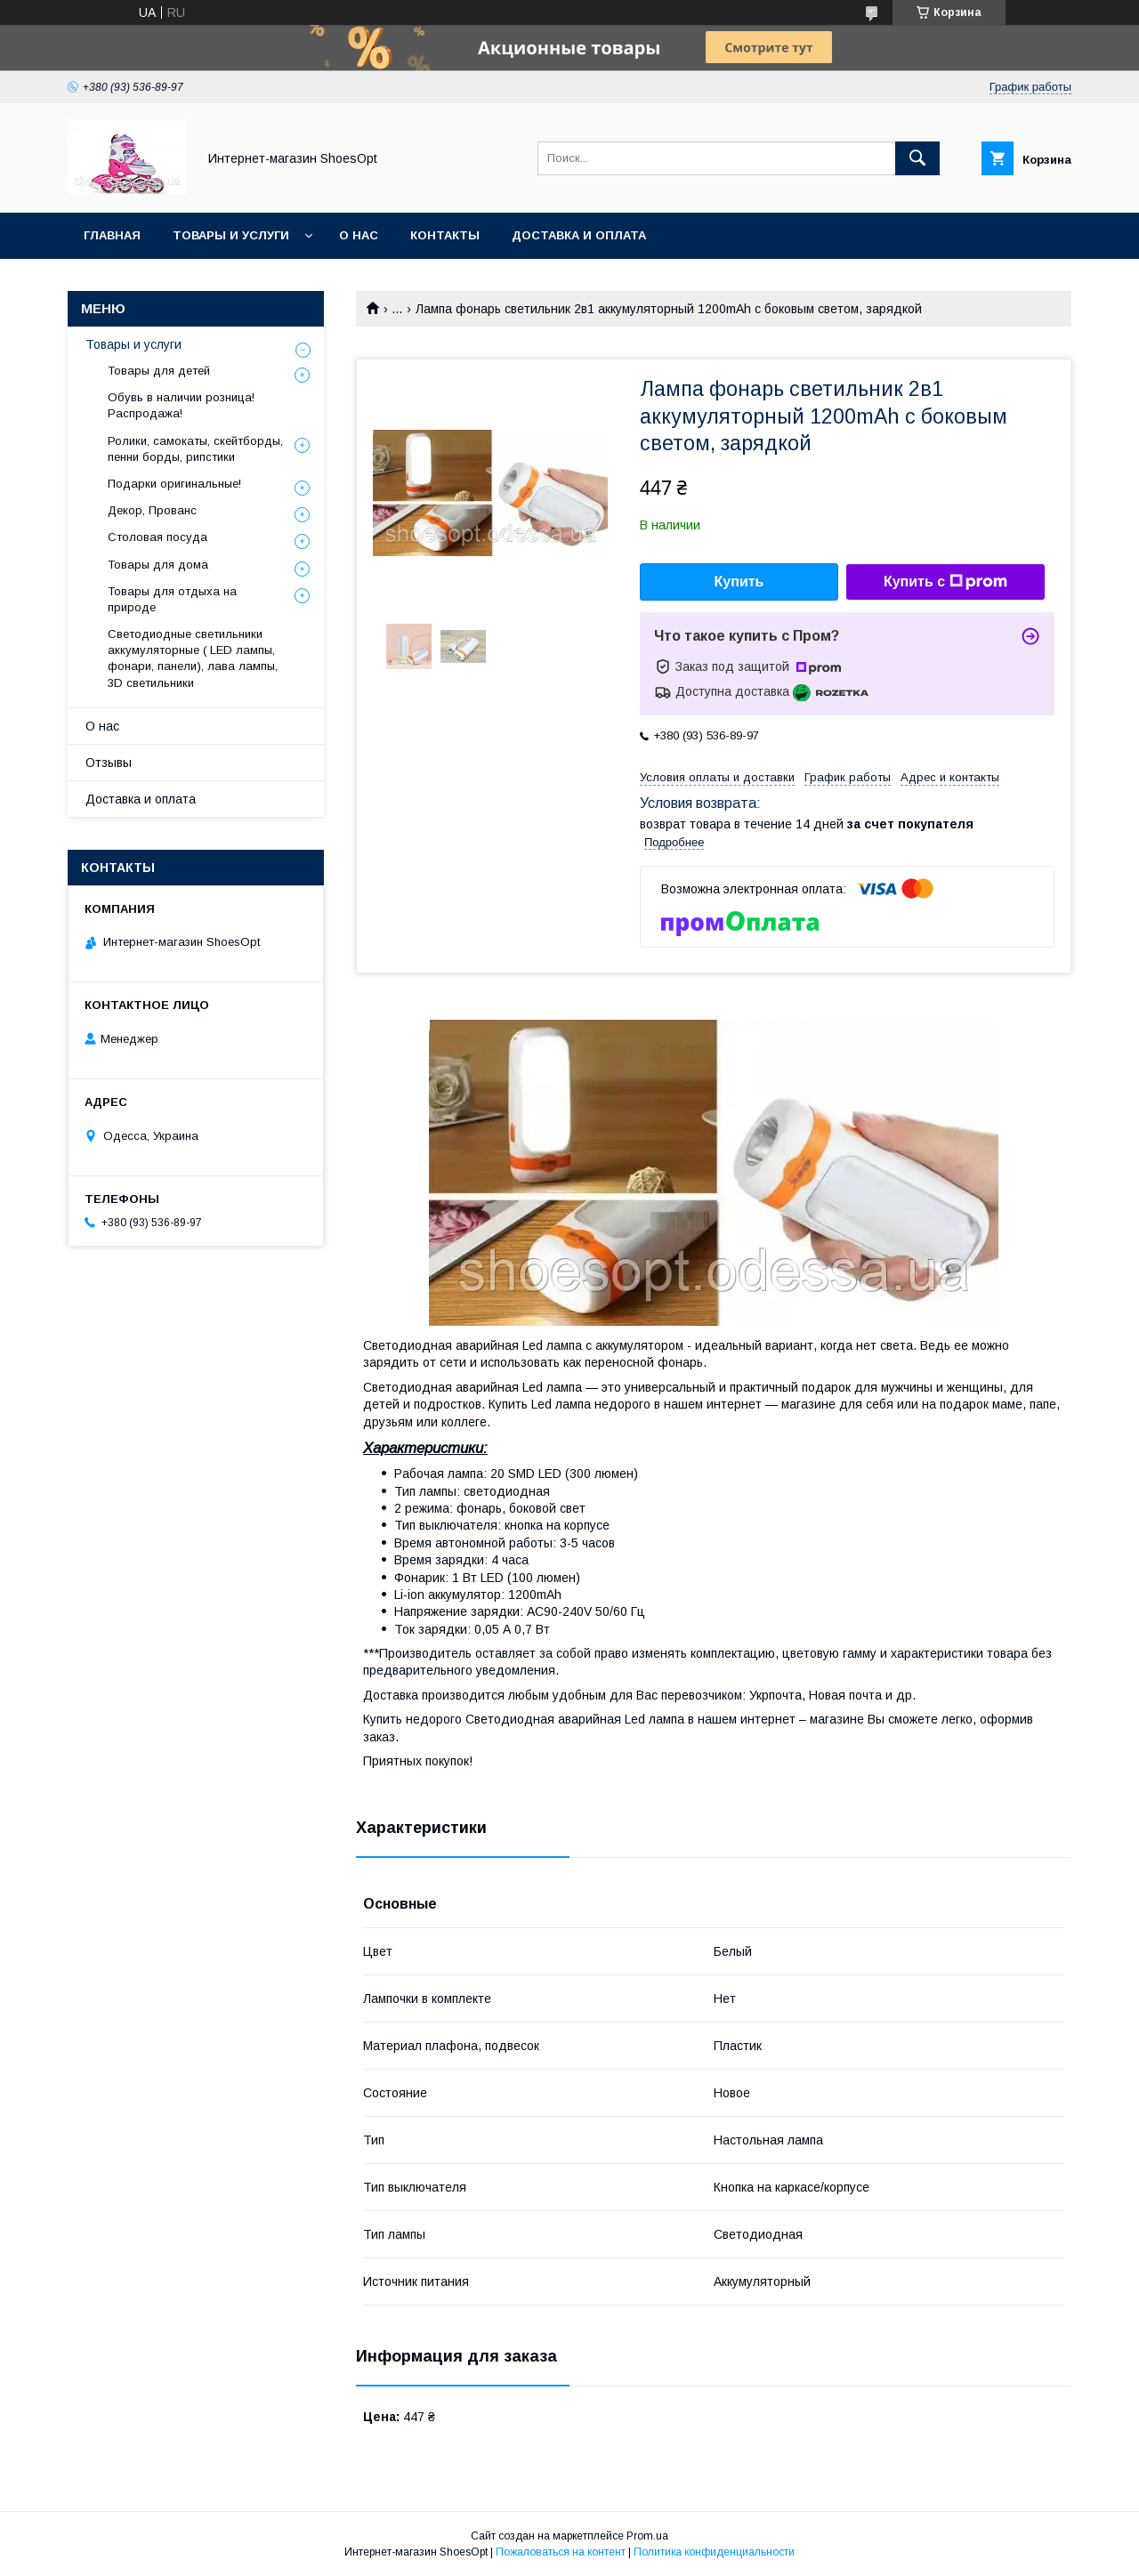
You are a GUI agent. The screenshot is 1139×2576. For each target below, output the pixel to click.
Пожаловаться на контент (561, 2552)
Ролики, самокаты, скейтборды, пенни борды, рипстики (195, 449)
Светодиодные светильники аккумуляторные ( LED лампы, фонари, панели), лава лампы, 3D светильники (193, 658)
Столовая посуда (157, 537)
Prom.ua (647, 2536)
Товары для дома (158, 564)
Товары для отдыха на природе (172, 599)
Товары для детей (159, 370)
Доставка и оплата (579, 235)
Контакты (445, 235)
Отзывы (108, 762)
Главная (112, 235)
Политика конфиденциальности (714, 2552)
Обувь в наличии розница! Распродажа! (181, 405)
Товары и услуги (231, 235)
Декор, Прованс (152, 510)
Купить (739, 581)
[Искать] (917, 158)
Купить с (945, 582)
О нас (358, 235)
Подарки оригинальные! (174, 483)
